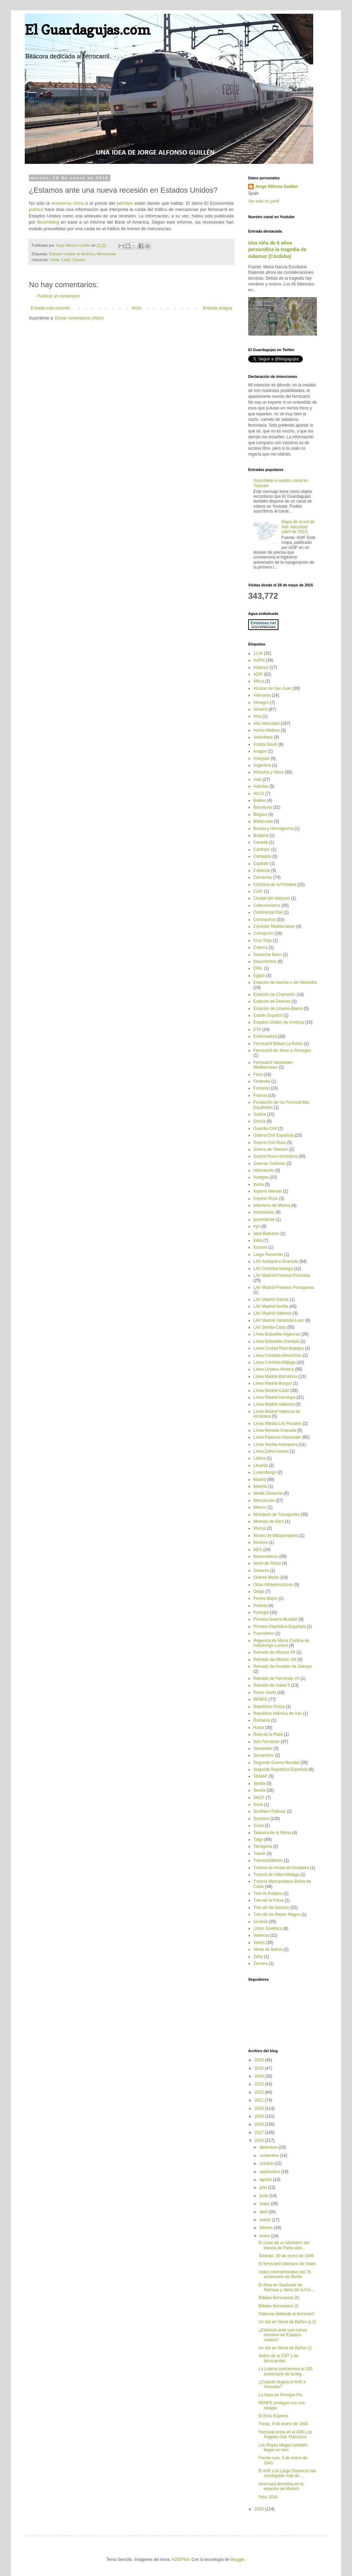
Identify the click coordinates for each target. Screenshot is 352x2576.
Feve (258, 1074)
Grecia (259, 1121)
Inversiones (263, 1212)
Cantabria (262, 856)
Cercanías (262, 877)
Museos (260, 1542)
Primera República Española (279, 1626)
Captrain (261, 863)
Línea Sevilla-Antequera (275, 1444)
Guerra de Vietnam (270, 1149)
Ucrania (260, 1921)
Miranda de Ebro (268, 1521)
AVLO (258, 793)
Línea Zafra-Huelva (271, 1451)
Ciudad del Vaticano (271, 898)
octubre (267, 2163)
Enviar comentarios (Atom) (79, 318)
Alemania (262, 695)
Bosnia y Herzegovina (273, 828)
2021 (260, 2100)
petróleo (125, 203)
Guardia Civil (265, 1128)
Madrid (259, 1479)
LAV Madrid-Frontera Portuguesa (283, 1287)
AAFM (259, 660)
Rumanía (261, 1720)
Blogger (237, 2559)
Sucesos (261, 1818)
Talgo (258, 1839)
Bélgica (260, 814)
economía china (68, 203)
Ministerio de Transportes (276, 1514)
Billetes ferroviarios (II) (278, 2297)
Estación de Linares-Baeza (277, 1008)
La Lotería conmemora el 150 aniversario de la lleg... (285, 2371)
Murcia (259, 1528)
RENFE (260, 1699)
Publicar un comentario (58, 296)
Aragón (260, 751)
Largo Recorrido (268, 1254)
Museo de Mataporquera (275, 1535)
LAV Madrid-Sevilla (270, 1306)
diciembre (269, 2147)
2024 (260, 2076)
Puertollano (263, 1633)
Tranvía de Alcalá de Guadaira (281, 1867)
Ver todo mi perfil (263, 201)
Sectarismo (263, 1755)
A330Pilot (180, 2559)
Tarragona (262, 1846)
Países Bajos (265, 1598)
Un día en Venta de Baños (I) (285, 2348)
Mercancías (106, 254)
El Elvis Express (273, 2416)
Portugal (261, 1612)
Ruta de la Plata (268, 1734)
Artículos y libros (268, 772)
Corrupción (263, 933)
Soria (258, 1804)
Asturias (260, 786)
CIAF (258, 891)
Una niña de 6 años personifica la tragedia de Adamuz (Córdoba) (277, 249)
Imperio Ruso (265, 1198)
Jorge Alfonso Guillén (276, 186)
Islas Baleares (266, 1233)
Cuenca (260, 947)
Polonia (260, 1605)
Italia (257, 1240)
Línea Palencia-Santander (277, 1437)
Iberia (258, 1184)
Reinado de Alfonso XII (274, 1652)
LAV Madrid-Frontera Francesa (281, 1275)
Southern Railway (269, 1811)
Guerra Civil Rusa (269, 1142)
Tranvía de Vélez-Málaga (276, 1874)
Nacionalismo (265, 1556)
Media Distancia (268, 1493)
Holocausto (263, 1170)
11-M (258, 653)
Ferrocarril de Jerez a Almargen (282, 1050)
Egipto (259, 975)
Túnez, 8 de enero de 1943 (283, 2423)
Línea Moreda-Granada (274, 1430)
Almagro (261, 702)
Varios (259, 1942)
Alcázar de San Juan (272, 688)
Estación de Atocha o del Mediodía (285, 982)
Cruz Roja (262, 940)
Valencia (261, 1935)
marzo (266, 2219)
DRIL (258, 968)
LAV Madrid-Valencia (272, 1313)
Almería (260, 709)
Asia (257, 779)
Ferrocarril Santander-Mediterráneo (273, 1065)
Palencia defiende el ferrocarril (286, 2313)
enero (265, 2236)
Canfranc (261, 849)
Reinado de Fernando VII (276, 1678)
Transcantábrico (268, 1860)
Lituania (260, 1465)
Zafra (258, 1956)
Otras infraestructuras (273, 1584)
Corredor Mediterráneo (274, 926)
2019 (260, 2116)
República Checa (269, 1706)
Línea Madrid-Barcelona (275, 1376)
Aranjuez (261, 758)
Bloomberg (48, 222)
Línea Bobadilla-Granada (276, 1341)
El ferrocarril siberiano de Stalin (287, 2263)
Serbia (259, 1783)
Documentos (264, 961)
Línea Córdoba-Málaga (274, 1362)
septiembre (270, 2171)
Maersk (260, 1486)
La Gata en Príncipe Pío (280, 2395)
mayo (265, 2203)
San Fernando (266, 1741)
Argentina (262, 765)
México (259, 1507)
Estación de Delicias (271, 1001)
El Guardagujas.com (88, 29)
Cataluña (261, 870)
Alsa (257, 716)
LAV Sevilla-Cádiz (269, 1327)
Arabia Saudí (265, 744)
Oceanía (261, 1570)
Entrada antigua (217, 308)
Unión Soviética (267, 1928)
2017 (260, 2132)
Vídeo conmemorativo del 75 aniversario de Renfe (284, 2274)
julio (264, 2187)
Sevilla (259, 1790)
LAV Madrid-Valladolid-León (278, 1320)
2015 (260, 2509)
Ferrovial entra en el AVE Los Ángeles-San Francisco (285, 2434)
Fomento (261, 1088)
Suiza (258, 1825)
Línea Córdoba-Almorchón (277, 1355)
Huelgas (260, 1177)
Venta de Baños (268, 1949)
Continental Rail (268, 912)
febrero (267, 2227)
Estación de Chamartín (274, 994)
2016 (260, 2140)
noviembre (270, 2155)
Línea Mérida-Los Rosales (277, 1423)
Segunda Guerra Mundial (276, 1762)
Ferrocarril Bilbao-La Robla (277, 1043)
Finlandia (261, 1081)
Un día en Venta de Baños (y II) (287, 2321)
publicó (36, 209)
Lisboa (259, 1458)
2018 (260, 2124)
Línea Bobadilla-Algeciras (276, 1334)
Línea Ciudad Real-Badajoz (278, 1348)
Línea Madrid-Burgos (272, 1383)
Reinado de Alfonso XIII (274, 1659)
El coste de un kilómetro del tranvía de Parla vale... (283, 2245)
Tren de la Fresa (268, 1900)
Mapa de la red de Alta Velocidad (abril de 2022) (298, 526)
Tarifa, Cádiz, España (67, 260)
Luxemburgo (264, 1472)
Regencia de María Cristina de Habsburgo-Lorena (281, 1643)
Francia (260, 1095)
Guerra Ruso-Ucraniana (275, 1156)
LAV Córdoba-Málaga (273, 1268)
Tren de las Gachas (271, 1907)
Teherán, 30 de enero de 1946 (286, 2255)
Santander (262, 1748)
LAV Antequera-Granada (275, 1261)
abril (264, 2211)
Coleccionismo (266, 905)
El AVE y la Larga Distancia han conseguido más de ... (287, 2473)
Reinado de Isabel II (271, 1685)
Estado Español (267, 1015)
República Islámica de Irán (277, 1713)
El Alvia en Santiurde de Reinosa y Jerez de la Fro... (286, 2287)
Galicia (259, 1114)
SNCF (259, 1797)
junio (265, 2195)
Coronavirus (264, 919)
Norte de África (267, 1563)
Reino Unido (264, 1692)
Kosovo (260, 1247)
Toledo (259, 1853)
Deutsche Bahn (267, 954)
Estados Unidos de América (72, 254)
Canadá (260, 842)
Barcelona (262, 807)
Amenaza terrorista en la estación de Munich (281, 2486)
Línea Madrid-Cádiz (271, 1390)
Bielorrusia (263, 821)
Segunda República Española (280, 1769)
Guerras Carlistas (269, 1163)
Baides (259, 800)
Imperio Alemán (267, 1191)
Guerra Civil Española (273, 1135)
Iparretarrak (264, 1219)
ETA (257, 1029)
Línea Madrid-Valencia (273, 1404)
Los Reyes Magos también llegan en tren (282, 2447)
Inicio (136, 308)
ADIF (258, 674)
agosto (266, 2179)
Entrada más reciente (50, 308)
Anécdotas (263, 737)
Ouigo (258, 1591)
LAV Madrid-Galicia (270, 1299)
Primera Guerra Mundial (275, 1619)
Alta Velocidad (266, 723)
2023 (260, 2084)
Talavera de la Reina (272, 1832)
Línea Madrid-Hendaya (274, 1397)
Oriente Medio (266, 1577)
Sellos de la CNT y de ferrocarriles (278, 2358)
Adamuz (260, 667)
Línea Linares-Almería (273, 1369)
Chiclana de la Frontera (274, 884)
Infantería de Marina (271, 1205)
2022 (260, 2092)
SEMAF (260, 1776)
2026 (260, 2060)
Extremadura (265, 1036)
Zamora (260, 1963)
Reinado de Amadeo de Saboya (282, 1666)
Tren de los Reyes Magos (276, 1914)
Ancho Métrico (266, 730)
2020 (260, 2108)
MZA (257, 1549)
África (258, 681)
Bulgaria (260, 835)
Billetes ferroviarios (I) (278, 2306)
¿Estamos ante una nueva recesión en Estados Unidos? (282, 2335)
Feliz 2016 (267, 2497)
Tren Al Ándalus (267, 1893)
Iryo (256, 1226)
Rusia (258, 1727)
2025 (260, 2068)
